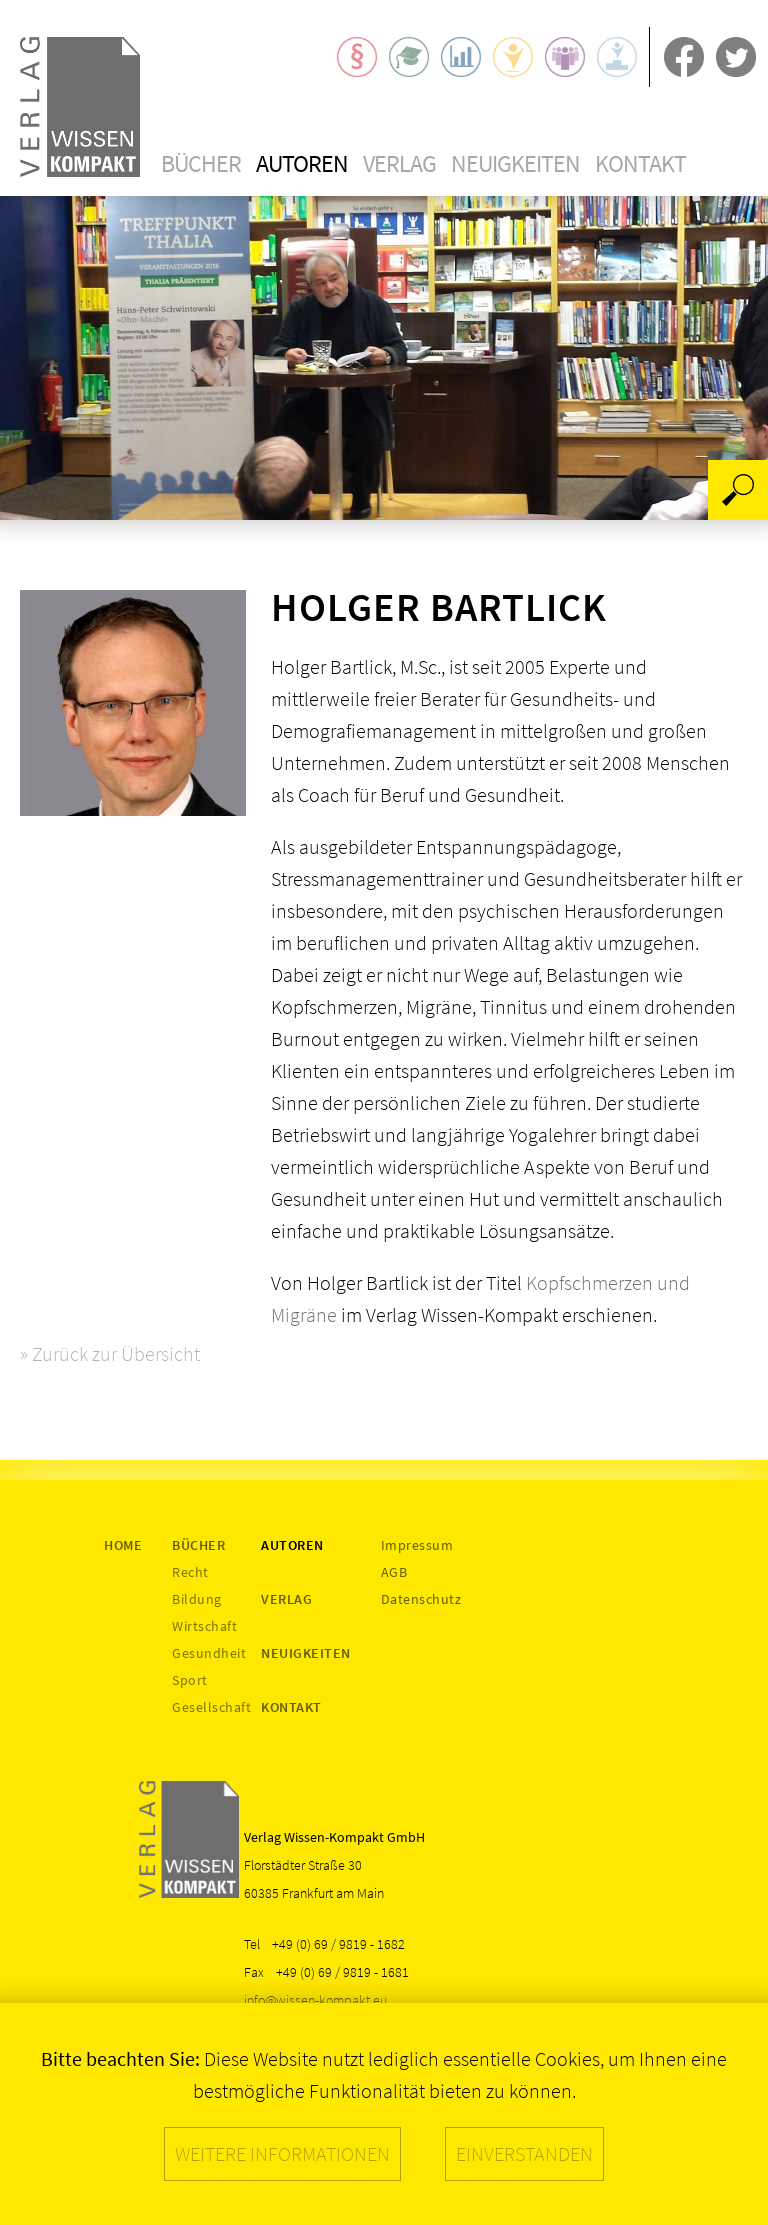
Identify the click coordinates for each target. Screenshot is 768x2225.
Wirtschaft (204, 1626)
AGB (394, 1572)
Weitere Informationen (282, 2153)
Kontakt (640, 163)
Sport (190, 1680)
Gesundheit (209, 1653)
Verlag (399, 163)
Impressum (417, 1545)
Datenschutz (421, 1599)
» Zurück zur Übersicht (110, 1353)
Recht (190, 1572)
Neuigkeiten (515, 163)
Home (123, 1545)
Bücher (201, 163)
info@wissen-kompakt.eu (315, 2000)
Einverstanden (524, 2153)
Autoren (302, 163)
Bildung (197, 1599)
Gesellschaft (211, 1707)
